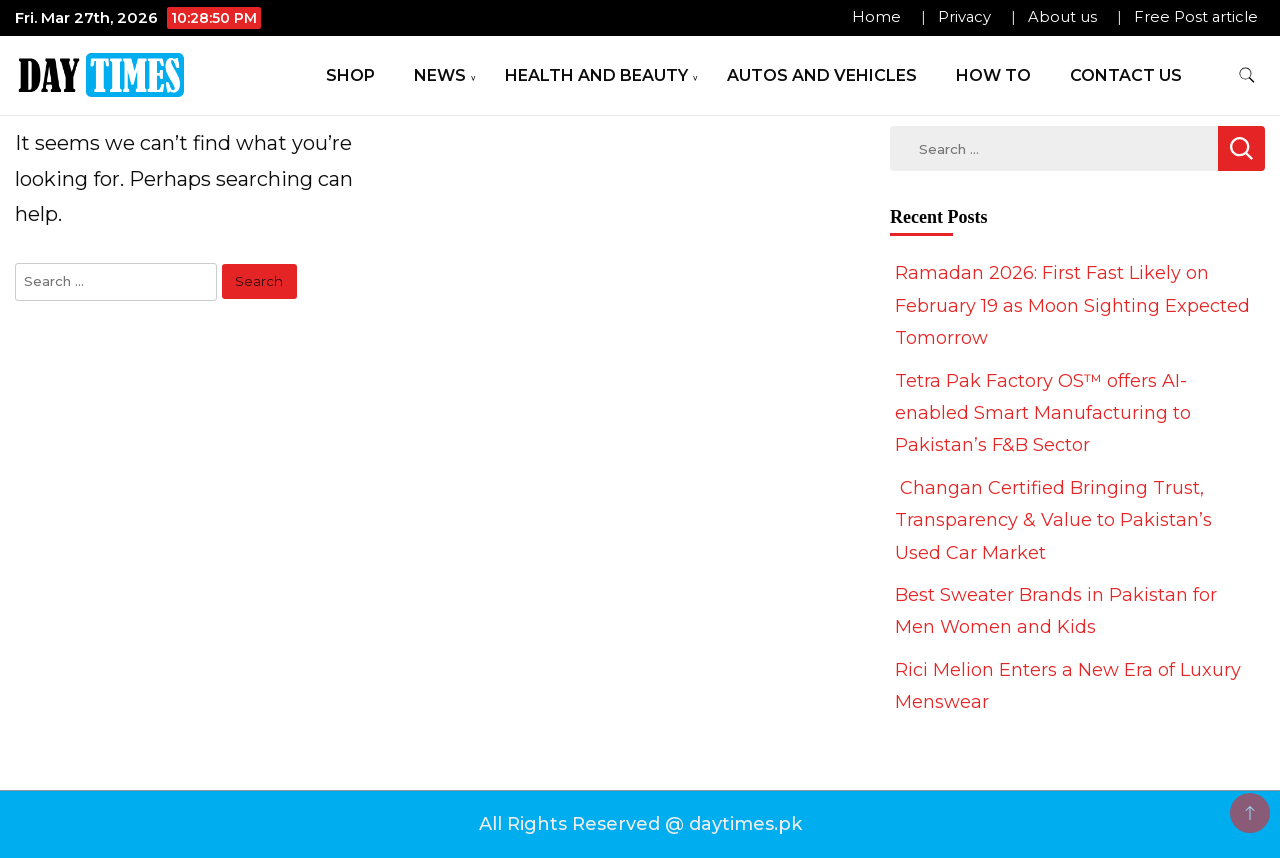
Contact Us (1126, 75)
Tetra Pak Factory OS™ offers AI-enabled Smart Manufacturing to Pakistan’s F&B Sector (1043, 413)
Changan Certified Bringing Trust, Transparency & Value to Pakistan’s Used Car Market (1053, 520)
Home (876, 17)
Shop (350, 75)
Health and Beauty (596, 75)
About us (1062, 17)
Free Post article (1196, 17)
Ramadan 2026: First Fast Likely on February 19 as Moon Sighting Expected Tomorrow (1072, 305)
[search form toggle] (1247, 75)
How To (993, 75)
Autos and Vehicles (822, 75)
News (440, 75)
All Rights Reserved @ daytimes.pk (640, 824)
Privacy (964, 17)
